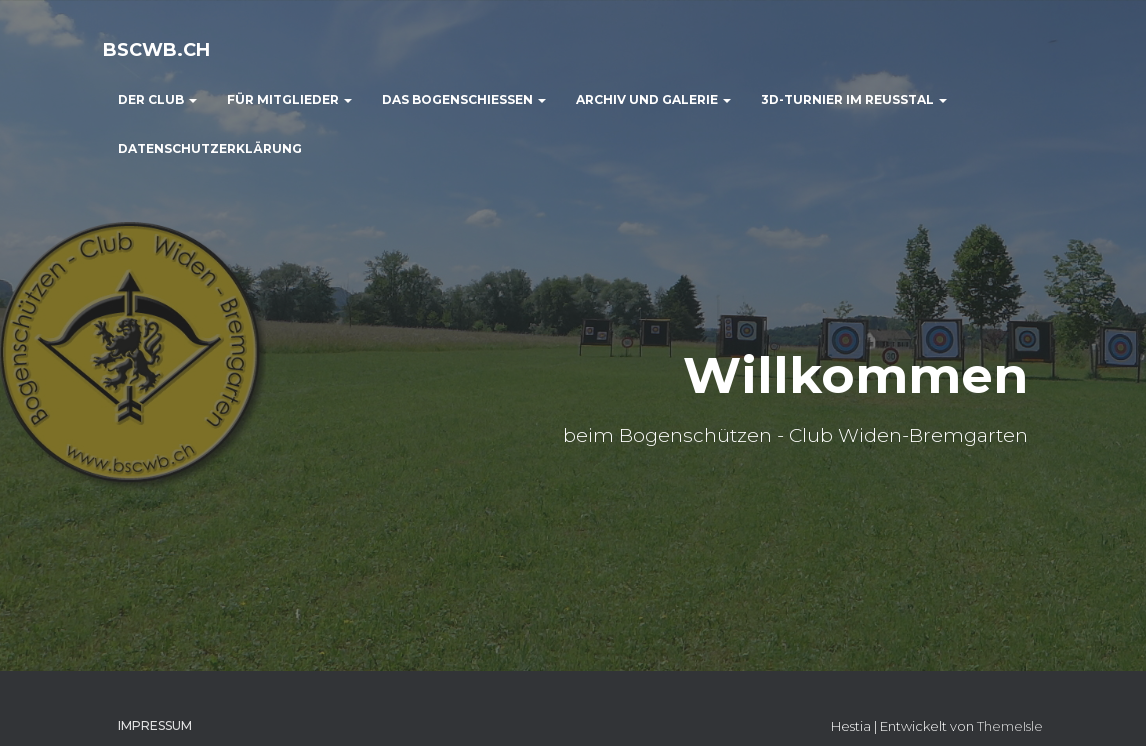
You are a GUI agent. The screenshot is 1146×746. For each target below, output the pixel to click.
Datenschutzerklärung (210, 148)
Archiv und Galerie (653, 99)
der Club (157, 99)
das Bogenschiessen (464, 99)
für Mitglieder (289, 99)
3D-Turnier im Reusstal (854, 99)
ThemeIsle (1010, 726)
